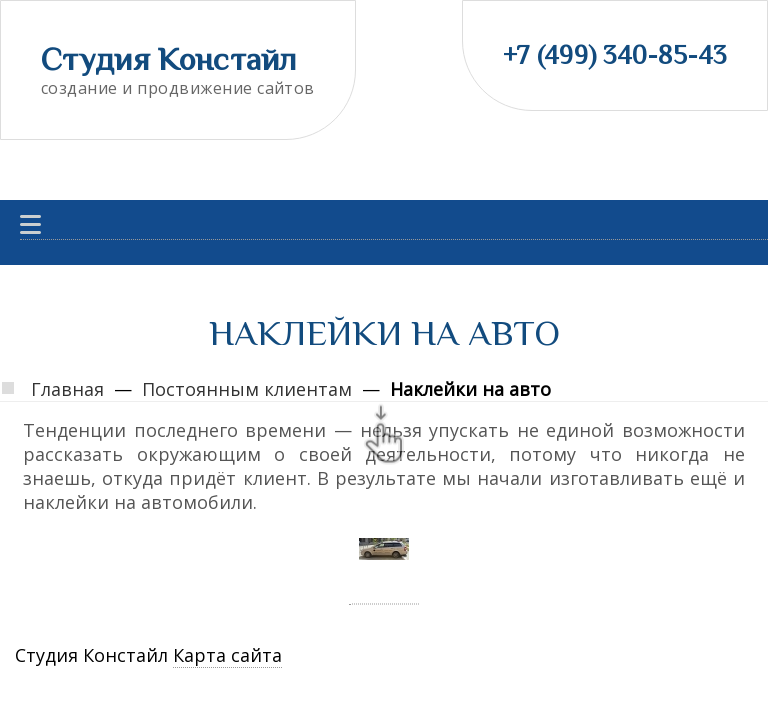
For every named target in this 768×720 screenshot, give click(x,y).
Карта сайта (227, 655)
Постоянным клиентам (247, 389)
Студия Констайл (169, 59)
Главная (67, 389)
